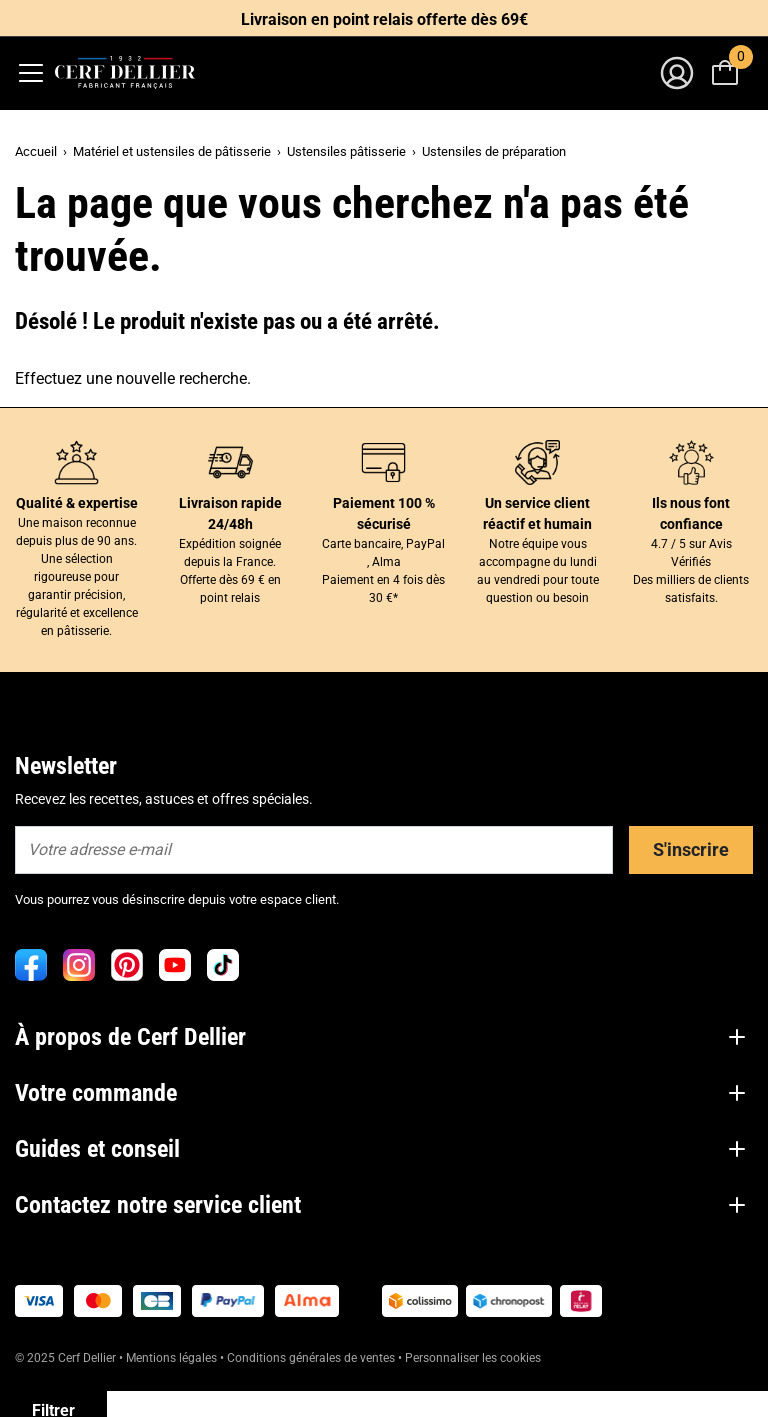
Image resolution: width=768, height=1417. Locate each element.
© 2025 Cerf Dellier (67, 1358)
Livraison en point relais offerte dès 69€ (384, 19)
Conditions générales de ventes (311, 1358)
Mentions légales (171, 1358)
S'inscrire (691, 849)
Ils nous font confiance (691, 513)
